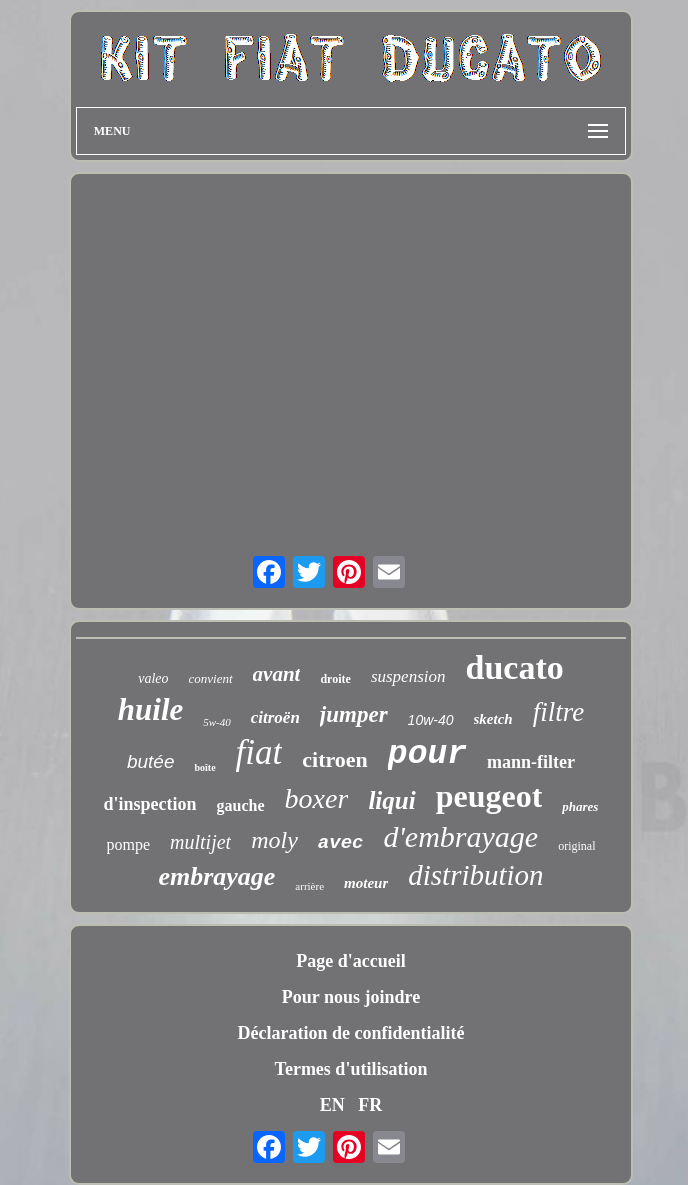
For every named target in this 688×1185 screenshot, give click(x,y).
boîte (204, 767)
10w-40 (431, 720)
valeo (153, 678)
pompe (129, 844)
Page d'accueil (350, 961)
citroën (275, 717)
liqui (391, 800)
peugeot (489, 796)
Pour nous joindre (351, 997)
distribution (475, 875)
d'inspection (150, 804)
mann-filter (531, 762)
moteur (366, 883)
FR (370, 1105)
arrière (309, 886)
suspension (408, 676)
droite (335, 679)
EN (332, 1105)
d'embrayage (460, 836)
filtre (559, 712)
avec (341, 843)
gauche (241, 805)
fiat (259, 752)
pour (427, 754)
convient (211, 678)
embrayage (216, 876)
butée (151, 761)
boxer (317, 798)
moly (274, 840)
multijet (200, 842)
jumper (354, 714)
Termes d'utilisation (351, 1069)
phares (580, 806)
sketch (493, 719)
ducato (515, 667)
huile (150, 709)
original (576, 846)
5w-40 (217, 722)
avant (277, 674)
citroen (335, 759)
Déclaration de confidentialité (351, 1033)
